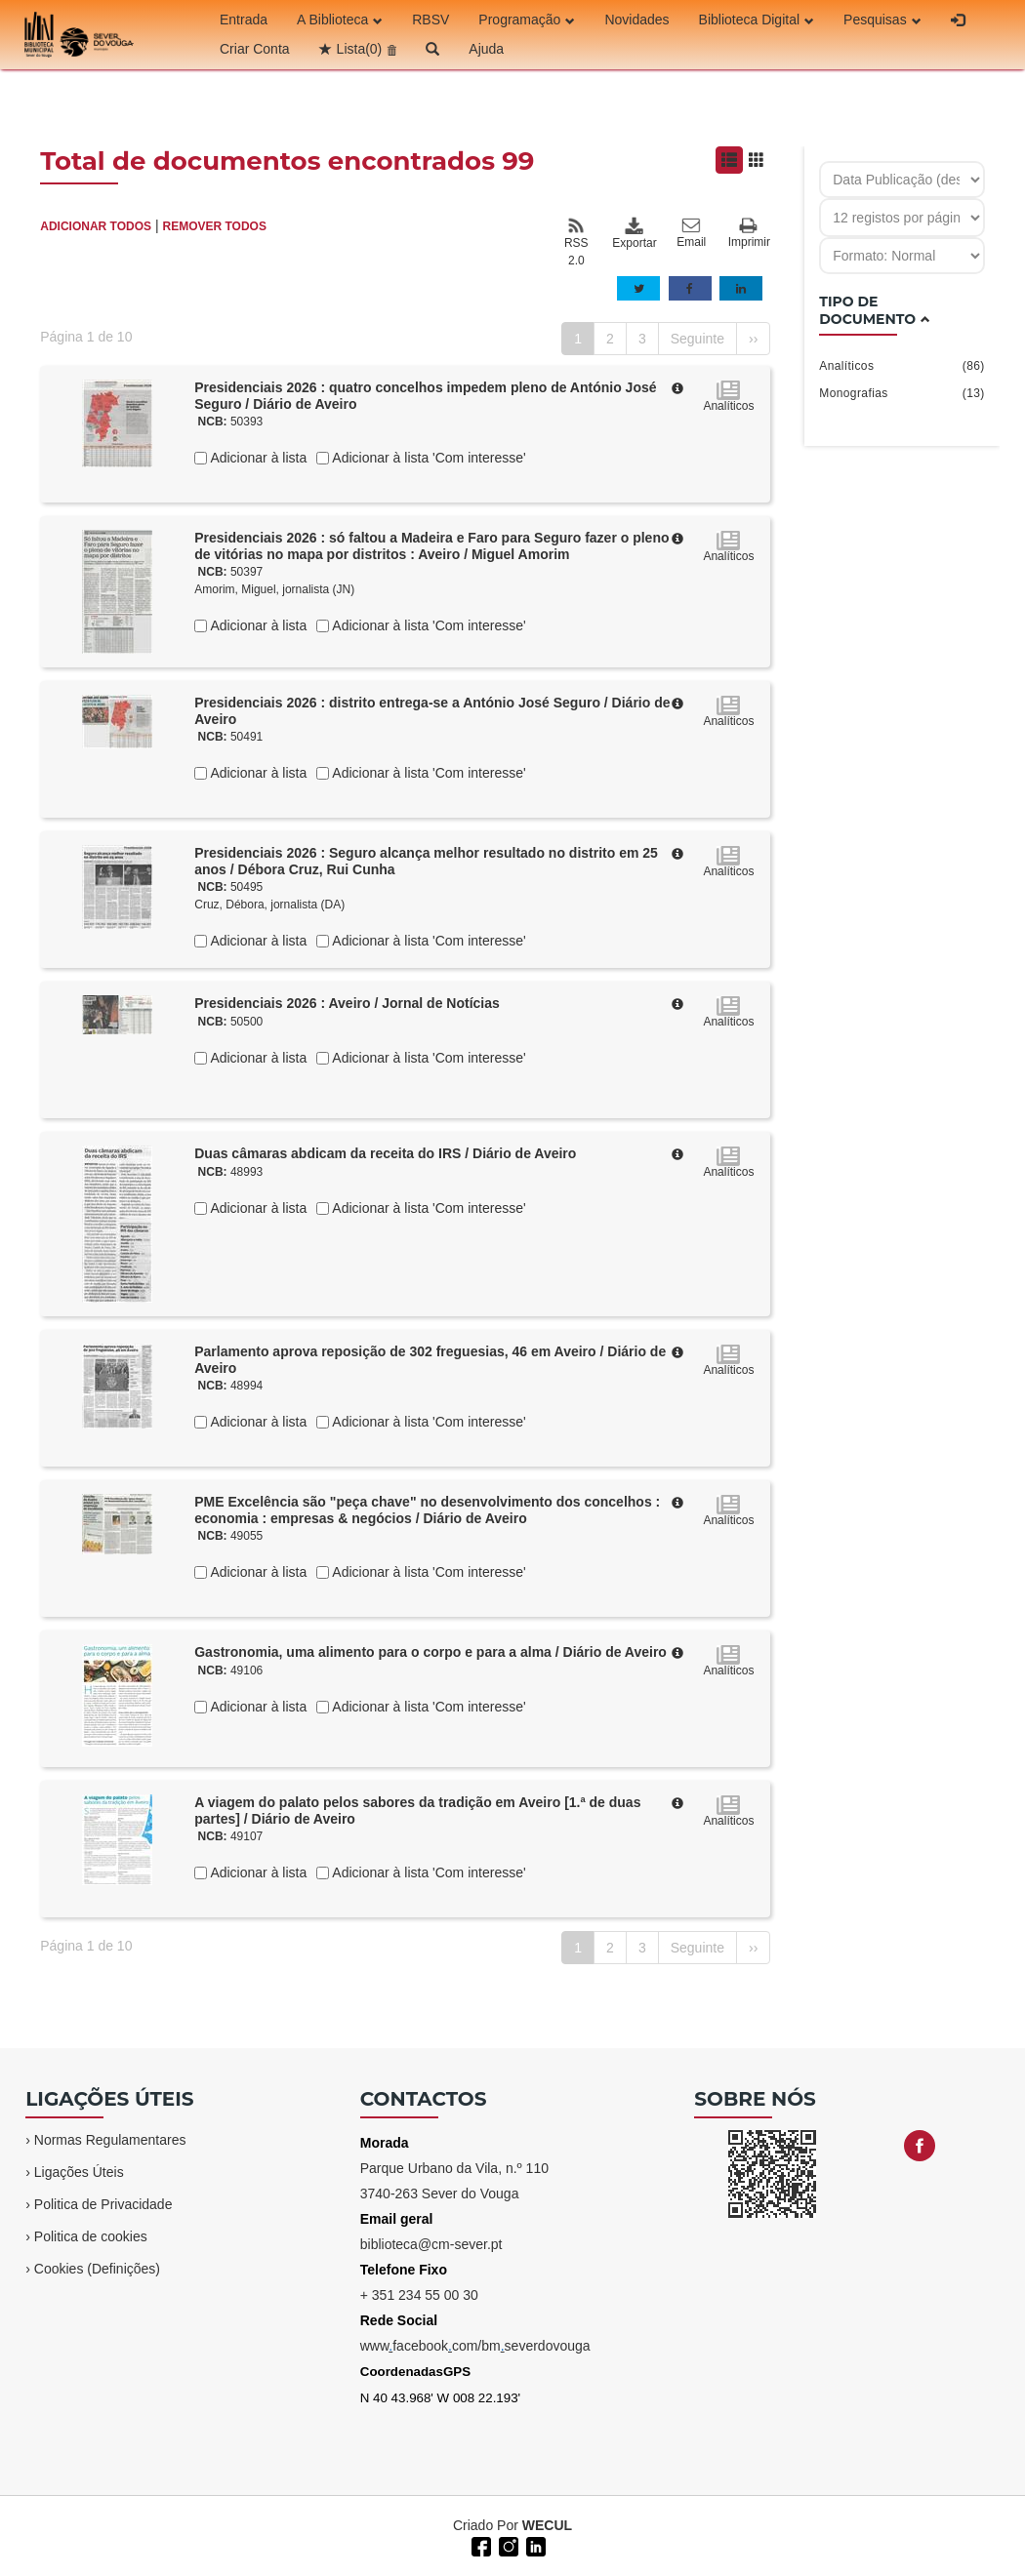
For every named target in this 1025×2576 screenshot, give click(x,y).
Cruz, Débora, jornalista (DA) (269, 904)
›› (753, 338)
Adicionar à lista (257, 457)
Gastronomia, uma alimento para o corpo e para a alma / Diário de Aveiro (430, 1652)
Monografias (902, 393)
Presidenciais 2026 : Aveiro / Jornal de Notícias (347, 1003)
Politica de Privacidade (103, 2204)
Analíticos (902, 366)
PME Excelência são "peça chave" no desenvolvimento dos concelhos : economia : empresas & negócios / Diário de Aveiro (427, 1510)
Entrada (243, 19)
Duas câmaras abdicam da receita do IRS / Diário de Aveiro (385, 1153)
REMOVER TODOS (214, 226)
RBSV (430, 19)
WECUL (547, 2525)
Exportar (633, 233)
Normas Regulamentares (110, 2140)
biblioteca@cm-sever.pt (431, 2244)
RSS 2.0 (576, 242)
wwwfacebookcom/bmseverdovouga (475, 2346)
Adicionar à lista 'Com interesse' (427, 457)
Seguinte (697, 338)
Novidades (636, 19)
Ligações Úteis (79, 2172)
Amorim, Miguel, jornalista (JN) (274, 589)
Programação (526, 19)
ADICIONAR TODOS (95, 226)
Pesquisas (882, 19)
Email (691, 233)
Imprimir (749, 234)
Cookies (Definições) (97, 2268)
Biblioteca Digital (757, 19)
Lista (360, 49)
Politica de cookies (90, 2236)
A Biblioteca (340, 19)
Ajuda (486, 49)
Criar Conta (255, 49)
